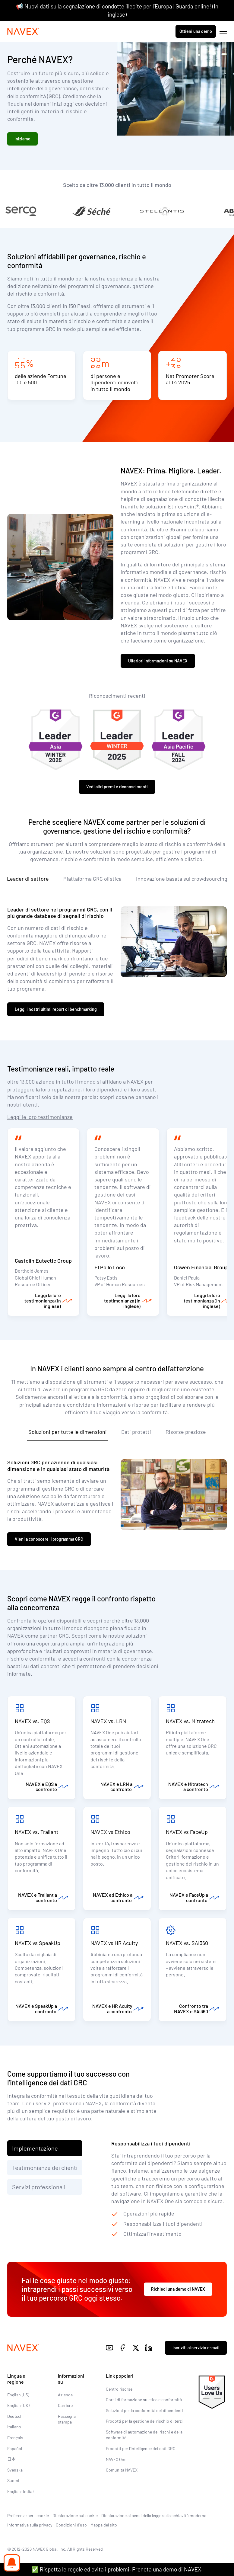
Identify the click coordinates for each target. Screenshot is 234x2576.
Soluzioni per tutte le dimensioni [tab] (67, 1431)
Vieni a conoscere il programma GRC (49, 1539)
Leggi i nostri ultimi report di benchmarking (56, 1009)
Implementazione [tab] (35, 2148)
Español (14, 2448)
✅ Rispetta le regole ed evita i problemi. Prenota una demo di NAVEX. (117, 2569)
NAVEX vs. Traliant (36, 1831)
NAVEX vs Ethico (110, 1831)
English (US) (18, 2394)
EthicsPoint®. (184, 506)
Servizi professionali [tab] (38, 2186)
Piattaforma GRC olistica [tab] (92, 878)
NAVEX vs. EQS (32, 1721)
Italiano (14, 2426)
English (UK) (18, 2405)
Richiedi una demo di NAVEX (178, 2289)
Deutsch (15, 2416)
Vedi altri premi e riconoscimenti (117, 786)
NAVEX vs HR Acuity (114, 1943)
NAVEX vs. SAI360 (187, 1943)
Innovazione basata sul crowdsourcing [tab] (181, 878)
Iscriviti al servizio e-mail (195, 2347)
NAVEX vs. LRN (108, 1721)
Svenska (15, 2469)
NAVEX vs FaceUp (187, 1831)
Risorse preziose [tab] (186, 1431)
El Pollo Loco (109, 1267)
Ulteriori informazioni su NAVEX (158, 660)
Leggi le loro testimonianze (40, 1116)
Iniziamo (22, 138)
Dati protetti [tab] (136, 1431)
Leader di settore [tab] (28, 878)
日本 (11, 2459)
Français (15, 2437)
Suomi (13, 2480)
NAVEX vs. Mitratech (190, 1721)
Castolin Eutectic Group (43, 1260)
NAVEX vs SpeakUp (38, 1943)
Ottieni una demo (195, 31)
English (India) (20, 2491)
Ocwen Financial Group (201, 1267)
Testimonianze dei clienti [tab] (44, 2167)
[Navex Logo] (23, 31)
